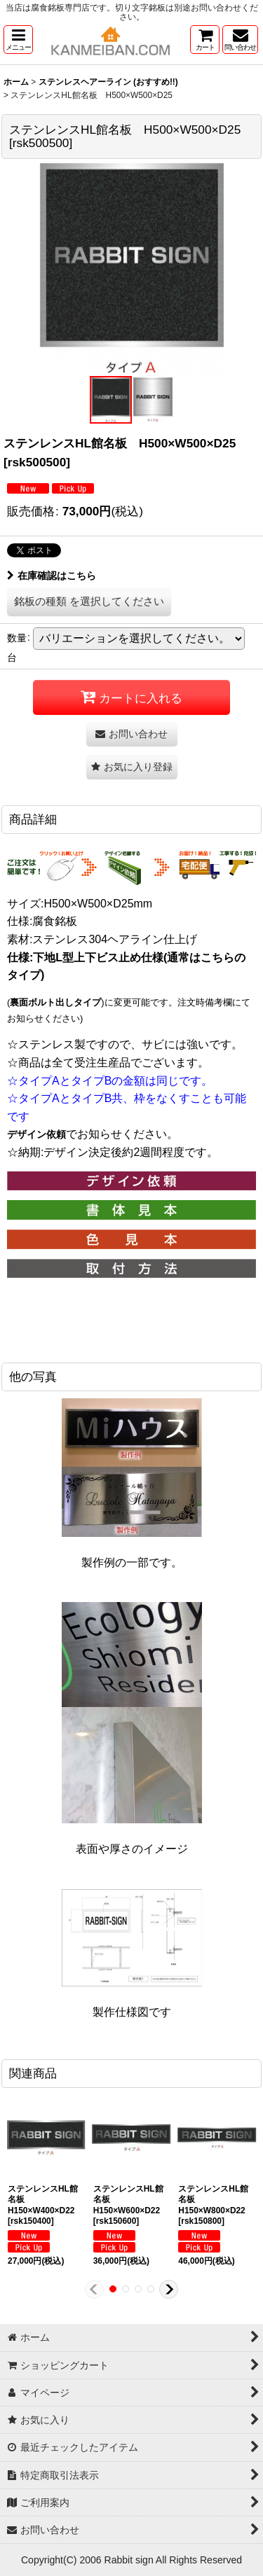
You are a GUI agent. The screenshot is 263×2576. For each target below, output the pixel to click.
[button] (18, 39)
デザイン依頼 (36, 1134)
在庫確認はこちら (51, 575)
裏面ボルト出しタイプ (55, 1002)
